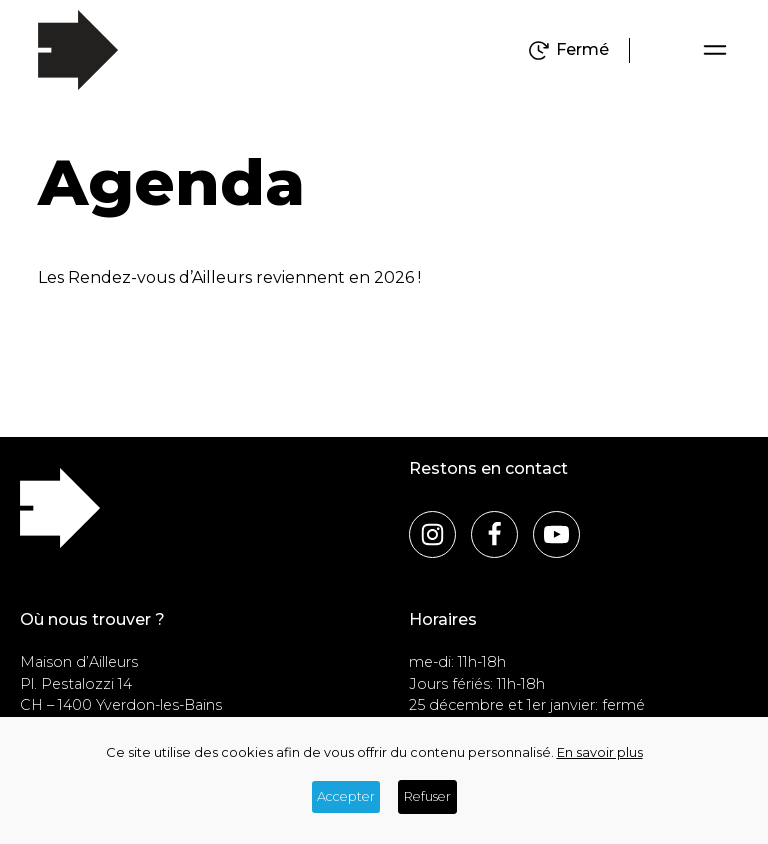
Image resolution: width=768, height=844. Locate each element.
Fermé (582, 50)
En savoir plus (600, 752)
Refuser (427, 796)
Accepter (346, 796)
